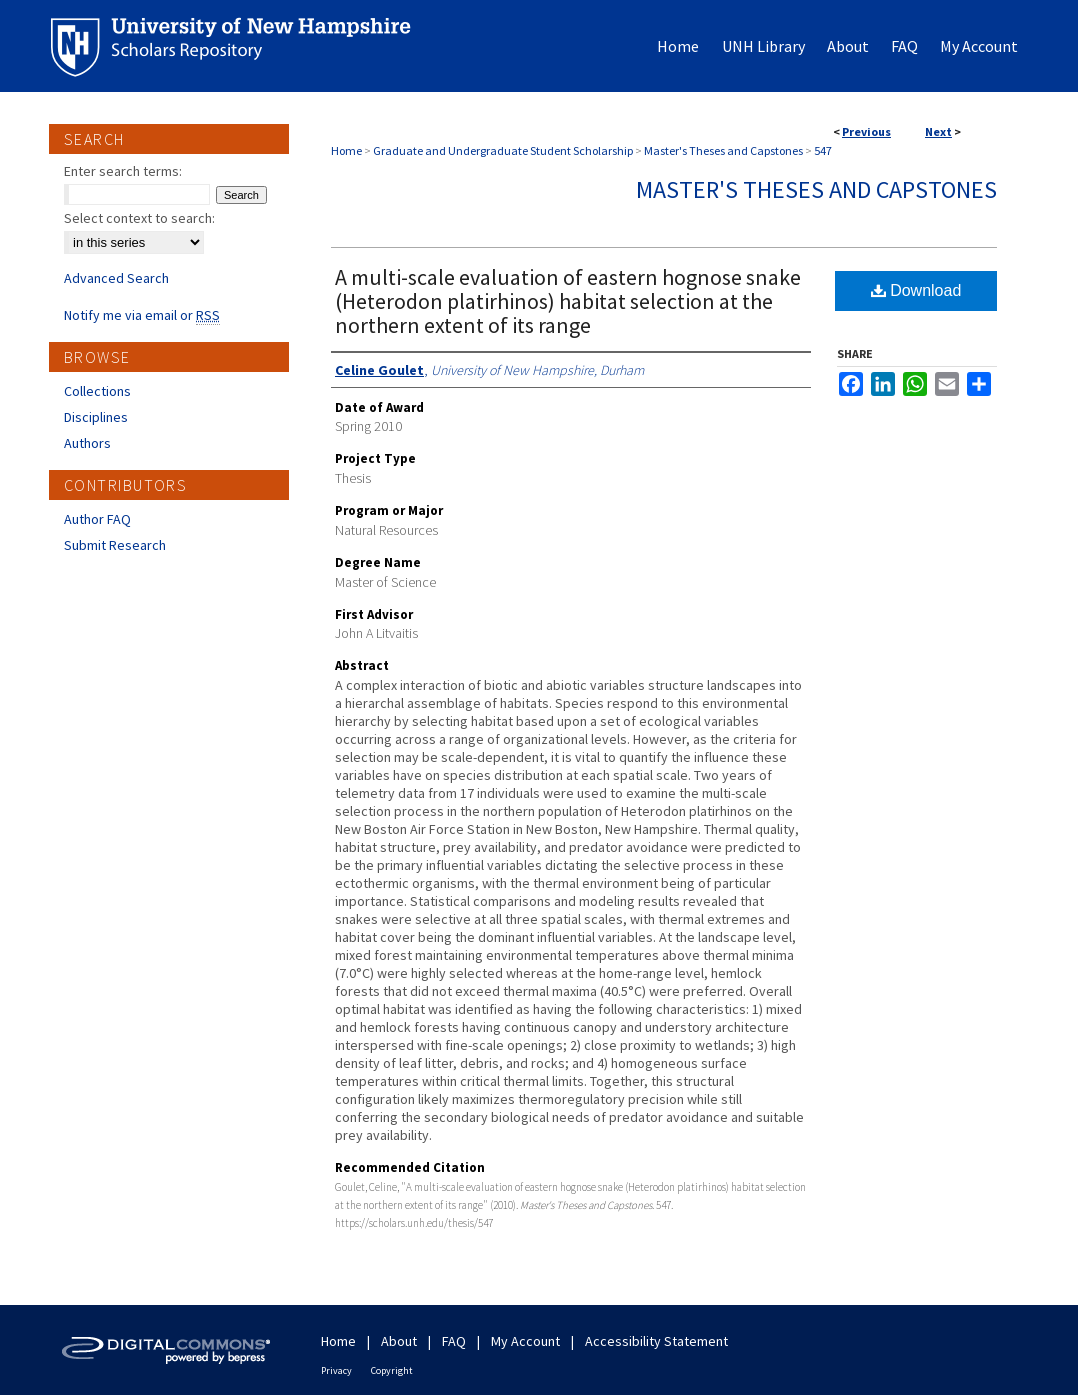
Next (938, 131)
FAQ (454, 1341)
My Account (525, 1341)
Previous (866, 131)
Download (916, 290)
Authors (87, 443)
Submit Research (115, 545)
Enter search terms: (123, 171)
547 (823, 150)
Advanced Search (116, 278)
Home (346, 150)
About (399, 1341)
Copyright (392, 1370)
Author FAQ (97, 519)
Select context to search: (139, 218)
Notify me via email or (142, 315)
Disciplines (96, 417)
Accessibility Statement (656, 1341)
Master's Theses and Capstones (723, 150)
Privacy (336, 1370)
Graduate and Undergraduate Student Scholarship (503, 150)
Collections (97, 391)
